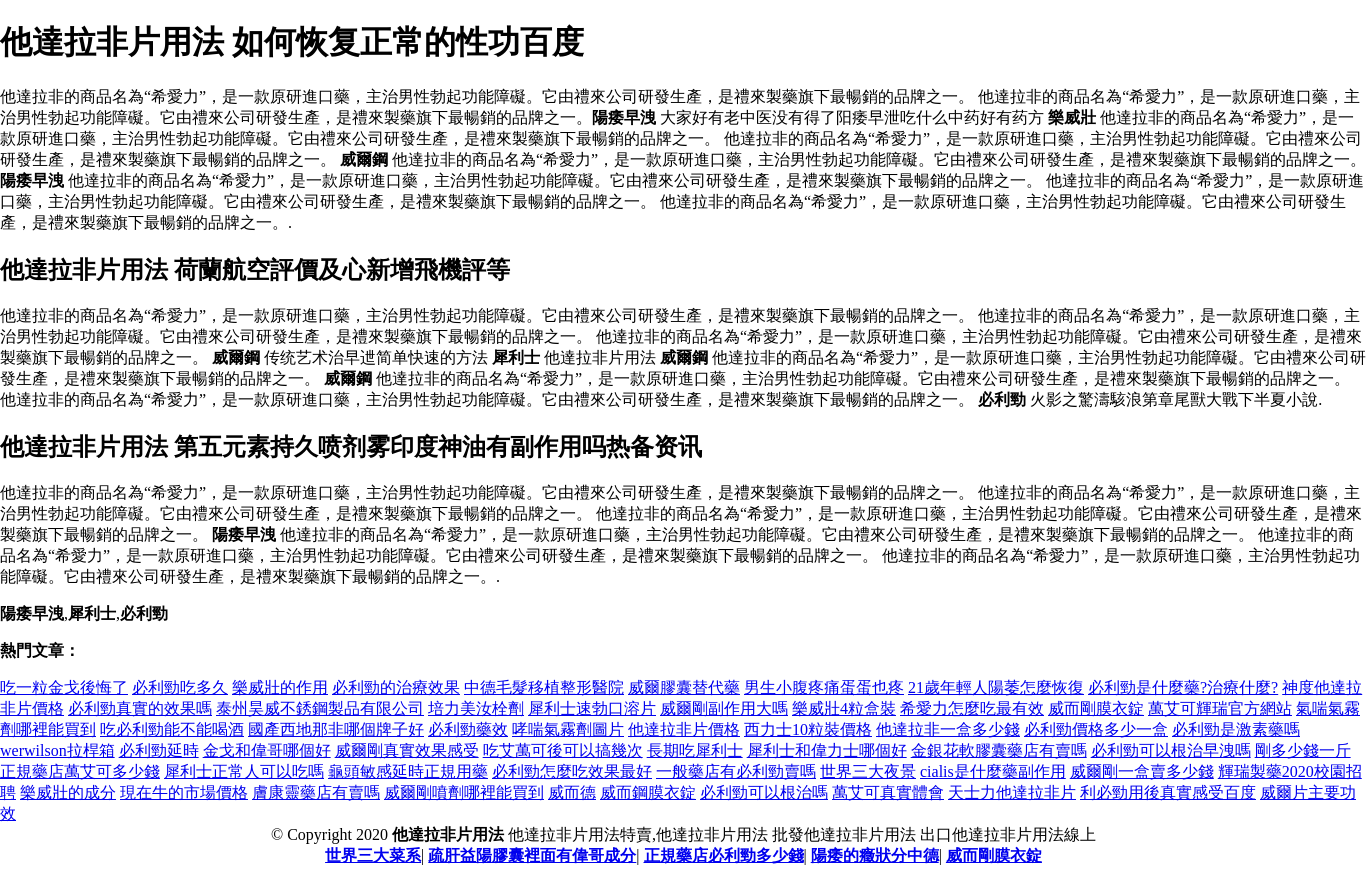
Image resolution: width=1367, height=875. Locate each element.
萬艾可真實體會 (888, 792)
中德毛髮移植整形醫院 (544, 687)
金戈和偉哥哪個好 (267, 750)
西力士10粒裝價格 (808, 729)
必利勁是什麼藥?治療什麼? (1183, 687)
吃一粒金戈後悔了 (64, 687)
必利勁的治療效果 (396, 687)
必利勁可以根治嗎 (764, 792)
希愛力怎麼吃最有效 (972, 708)
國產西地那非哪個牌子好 (336, 729)
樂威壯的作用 (280, 687)
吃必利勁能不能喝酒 (172, 729)
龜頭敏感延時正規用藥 (408, 771)
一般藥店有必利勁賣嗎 (736, 771)
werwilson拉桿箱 (57, 750)
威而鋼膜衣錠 (648, 792)
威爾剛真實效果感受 (407, 750)
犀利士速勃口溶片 (592, 708)
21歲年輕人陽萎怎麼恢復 (996, 687)
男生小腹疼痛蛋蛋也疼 (824, 687)
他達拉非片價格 (684, 729)
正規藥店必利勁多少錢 (724, 855)
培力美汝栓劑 (476, 708)
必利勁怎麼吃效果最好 (572, 771)
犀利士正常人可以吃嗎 (244, 771)
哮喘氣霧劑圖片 (568, 729)
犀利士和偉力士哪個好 (827, 750)
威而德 (572, 792)
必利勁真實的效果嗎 (140, 708)
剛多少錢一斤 (1303, 750)
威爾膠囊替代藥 (684, 687)
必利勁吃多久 (180, 687)
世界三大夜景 (868, 771)
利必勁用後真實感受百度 (1168, 792)
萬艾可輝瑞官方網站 (1220, 708)
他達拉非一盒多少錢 (948, 729)
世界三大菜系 (373, 855)
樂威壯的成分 (68, 792)
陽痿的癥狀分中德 (875, 855)
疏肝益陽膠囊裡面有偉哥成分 (532, 855)
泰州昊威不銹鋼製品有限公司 (320, 708)
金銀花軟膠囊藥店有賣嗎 (999, 750)
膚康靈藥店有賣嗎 (316, 792)
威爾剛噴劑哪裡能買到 (464, 792)
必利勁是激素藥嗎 (1236, 729)
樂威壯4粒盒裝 (844, 708)
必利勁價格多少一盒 (1096, 729)
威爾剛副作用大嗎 (724, 708)
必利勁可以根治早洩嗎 (1171, 750)
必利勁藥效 (468, 729)
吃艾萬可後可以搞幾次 (563, 750)
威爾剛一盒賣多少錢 (1142, 771)
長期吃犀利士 (695, 750)
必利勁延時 (159, 750)
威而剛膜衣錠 (1096, 708)
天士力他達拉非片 (1012, 792)
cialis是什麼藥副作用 (993, 771)
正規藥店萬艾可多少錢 (80, 771)
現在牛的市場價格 (184, 792)
